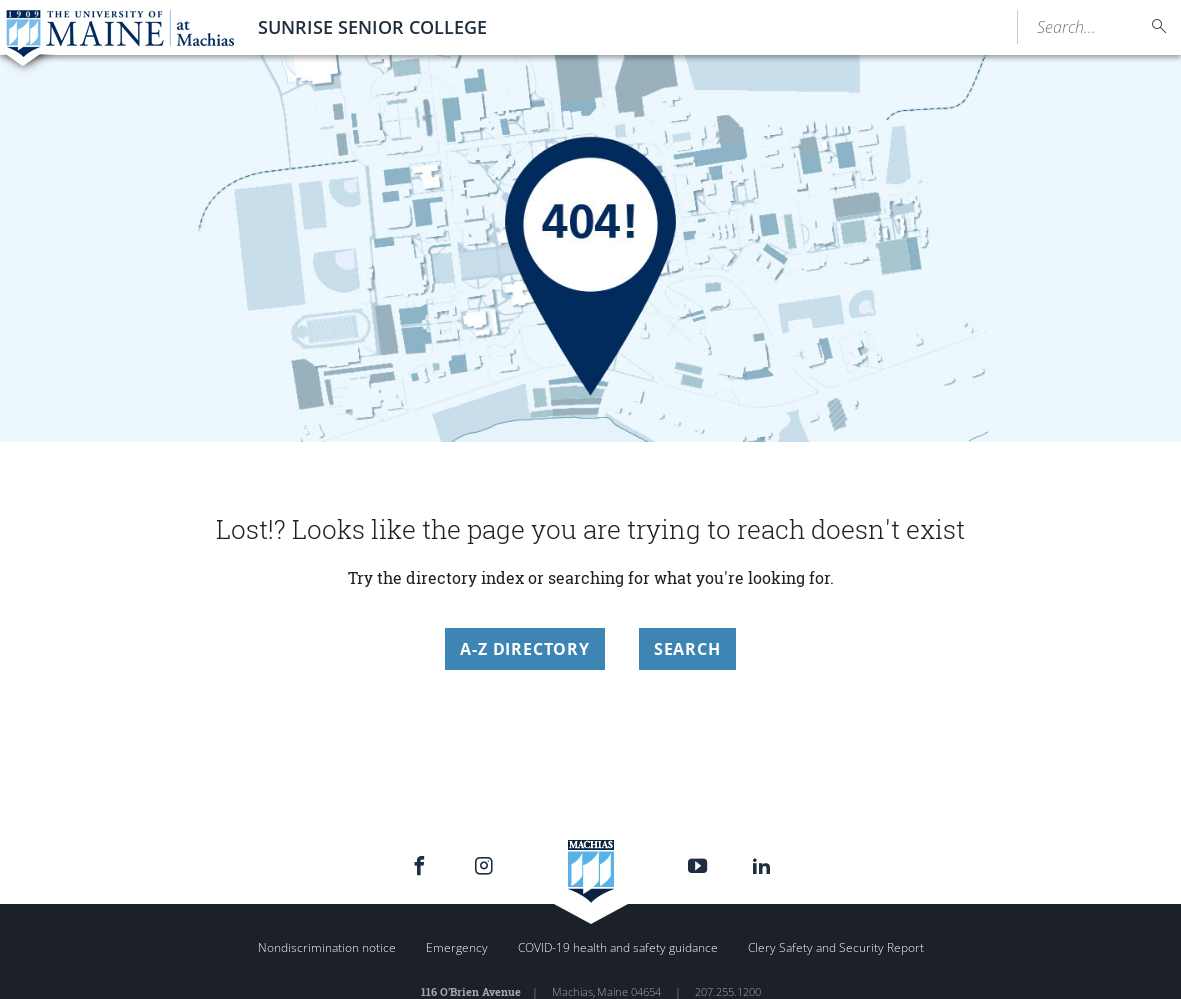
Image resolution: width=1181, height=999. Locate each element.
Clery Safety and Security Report (836, 947)
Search (687, 649)
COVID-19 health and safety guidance (618, 947)
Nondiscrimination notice (327, 947)
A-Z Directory (524, 649)
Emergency (457, 947)
